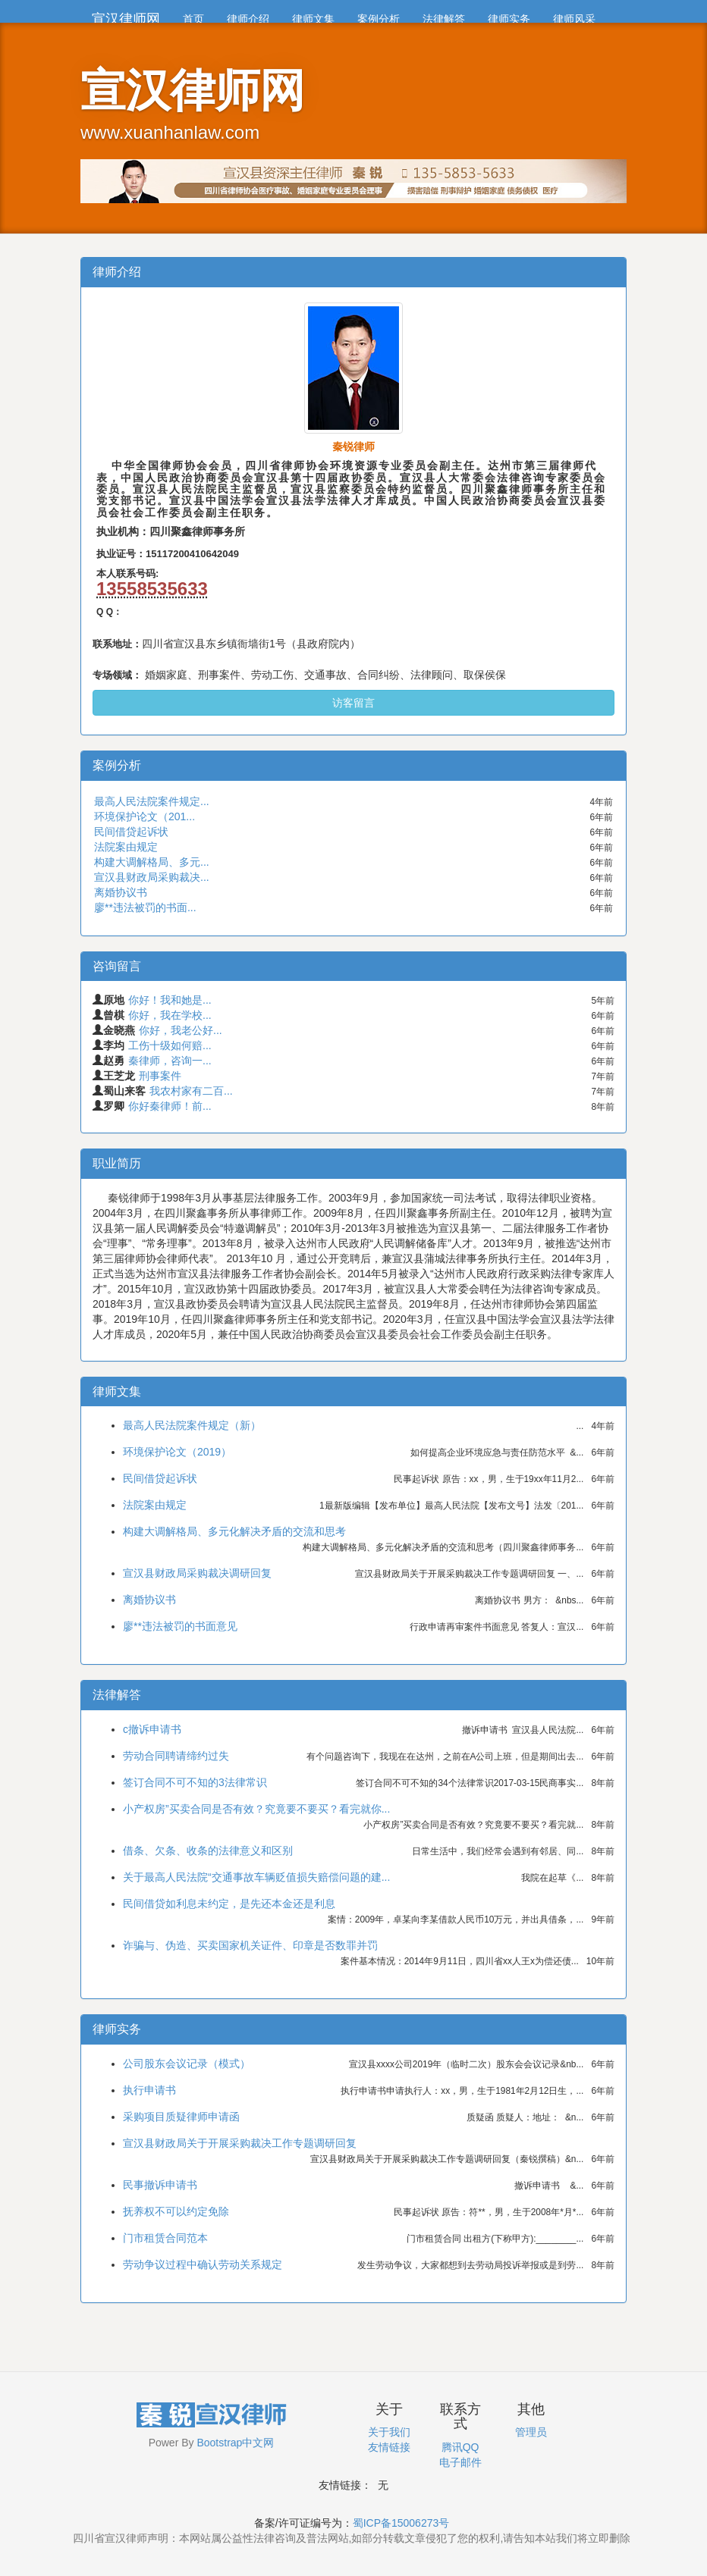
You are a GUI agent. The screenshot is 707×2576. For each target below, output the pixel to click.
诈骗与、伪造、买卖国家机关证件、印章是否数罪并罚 (250, 1945)
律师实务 (509, 19)
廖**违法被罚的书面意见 (180, 1626)
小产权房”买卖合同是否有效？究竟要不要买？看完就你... (256, 1809)
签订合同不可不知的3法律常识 (195, 1782)
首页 (193, 19)
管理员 (531, 2432)
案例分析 (378, 19)
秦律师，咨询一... (170, 1061)
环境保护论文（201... (144, 816)
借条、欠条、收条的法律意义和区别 (208, 1850)
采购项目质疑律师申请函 (181, 2117)
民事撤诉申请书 (160, 2185)
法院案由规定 (126, 847)
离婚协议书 (120, 892)
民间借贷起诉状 (131, 832)
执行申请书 (149, 2090)
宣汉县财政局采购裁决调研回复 (197, 1573)
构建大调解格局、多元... (151, 862)
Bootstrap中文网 (235, 2443)
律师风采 (574, 19)
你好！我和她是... (170, 1000)
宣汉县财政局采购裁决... (151, 877)
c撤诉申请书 (152, 1729)
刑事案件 (160, 1076)
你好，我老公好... (180, 1030)
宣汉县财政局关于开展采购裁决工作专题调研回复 (240, 2143)
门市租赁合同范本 (165, 2238)
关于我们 (389, 2432)
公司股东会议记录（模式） (186, 2063)
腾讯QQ (460, 2447)
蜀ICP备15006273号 (401, 2523)
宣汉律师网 (126, 19)
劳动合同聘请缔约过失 (176, 1756)
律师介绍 (248, 19)
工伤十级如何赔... (170, 1045)
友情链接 (389, 2447)
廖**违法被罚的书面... (145, 907)
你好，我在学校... (170, 1015)
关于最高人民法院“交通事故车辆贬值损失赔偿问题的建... (256, 1877)
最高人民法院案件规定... (151, 801)
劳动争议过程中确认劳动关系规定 (202, 2264)
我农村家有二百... (191, 1091)
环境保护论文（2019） (177, 1452)
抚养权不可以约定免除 (176, 2211)
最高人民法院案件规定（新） (192, 1425)
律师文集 (313, 19)
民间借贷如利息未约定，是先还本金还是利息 (229, 1904)
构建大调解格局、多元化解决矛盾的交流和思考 (234, 1531)
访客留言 (353, 703)
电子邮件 (460, 2462)
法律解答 (444, 19)
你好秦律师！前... (170, 1106)
